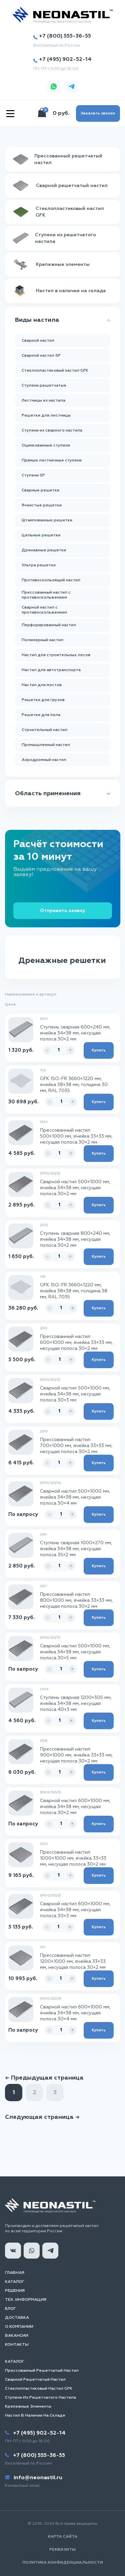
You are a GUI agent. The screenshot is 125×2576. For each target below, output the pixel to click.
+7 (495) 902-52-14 (62, 60)
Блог (10, 2309)
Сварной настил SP (41, 356)
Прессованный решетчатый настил (42, 2371)
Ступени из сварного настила (52, 431)
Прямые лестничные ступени (52, 460)
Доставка (17, 2318)
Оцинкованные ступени (46, 446)
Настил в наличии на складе (35, 2416)
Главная (14, 2273)
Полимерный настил (42, 640)
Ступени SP (33, 475)
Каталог (14, 2282)
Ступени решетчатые (44, 386)
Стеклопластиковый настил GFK (55, 371)
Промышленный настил (46, 745)
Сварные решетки (40, 490)
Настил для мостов (42, 685)
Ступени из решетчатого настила (40, 2398)
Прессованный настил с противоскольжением (46, 595)
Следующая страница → (42, 2117)
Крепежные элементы (28, 2407)
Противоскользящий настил (51, 580)
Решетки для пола (41, 715)
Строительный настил (44, 730)
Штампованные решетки (47, 520)
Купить (99, 1050)
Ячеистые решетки (42, 505)
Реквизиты (62, 2550)
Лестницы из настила (43, 401)
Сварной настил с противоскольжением (44, 610)
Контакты (17, 2345)
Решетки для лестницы (46, 416)
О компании (19, 2327)
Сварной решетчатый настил (35, 2380)
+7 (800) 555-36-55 (62, 36)
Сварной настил (38, 341)
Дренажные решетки (44, 550)
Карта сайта (62, 2537)
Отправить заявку (62, 910)
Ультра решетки (39, 565)
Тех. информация (25, 2300)
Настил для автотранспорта (51, 670)
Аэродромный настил (44, 760)
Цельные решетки (41, 535)
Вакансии (16, 2336)
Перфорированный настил (49, 625)
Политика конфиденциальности (62, 2563)
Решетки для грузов (43, 700)
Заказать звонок (98, 113)
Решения (15, 2291)
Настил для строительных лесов (56, 655)
